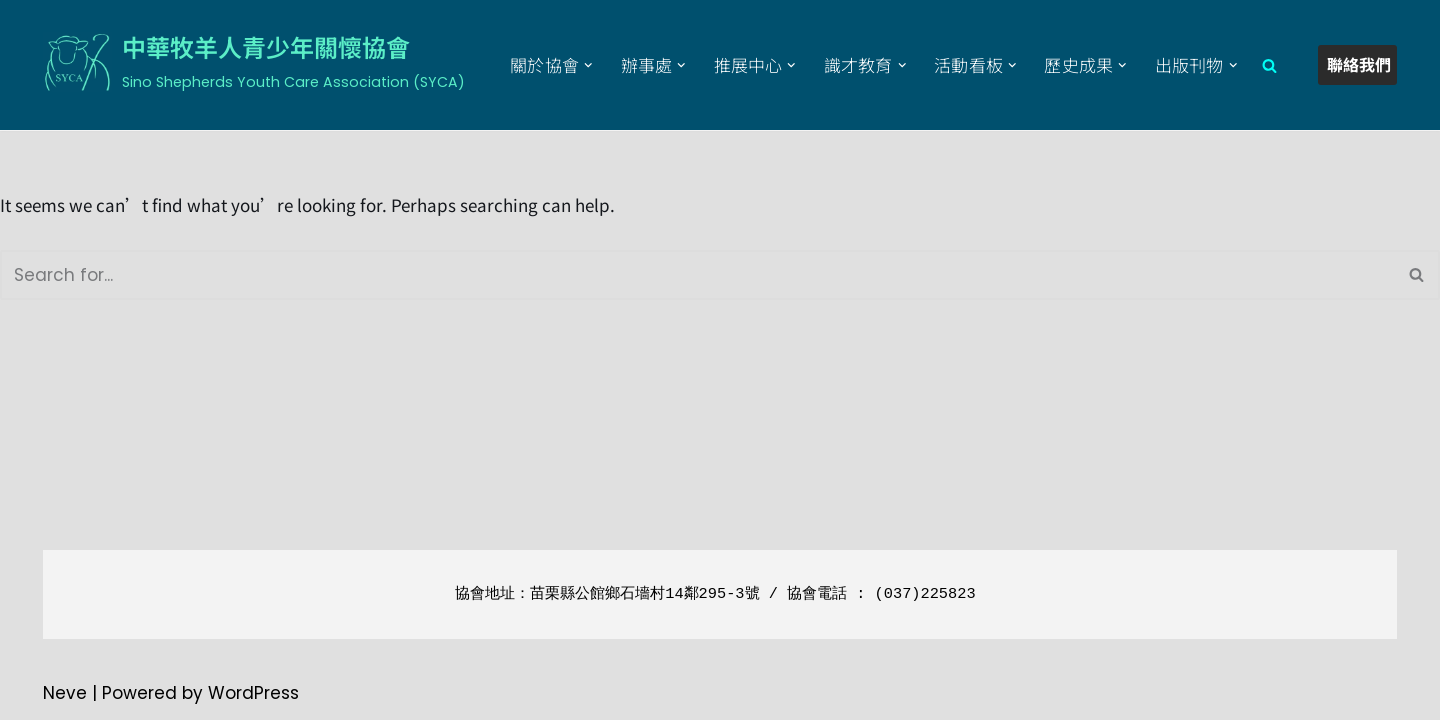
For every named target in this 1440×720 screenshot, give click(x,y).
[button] (588, 65)
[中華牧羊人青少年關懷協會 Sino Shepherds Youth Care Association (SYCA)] (254, 62)
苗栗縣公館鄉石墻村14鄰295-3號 (644, 594)
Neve (65, 693)
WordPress (253, 693)
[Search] (1269, 65)
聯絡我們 (1359, 64)
